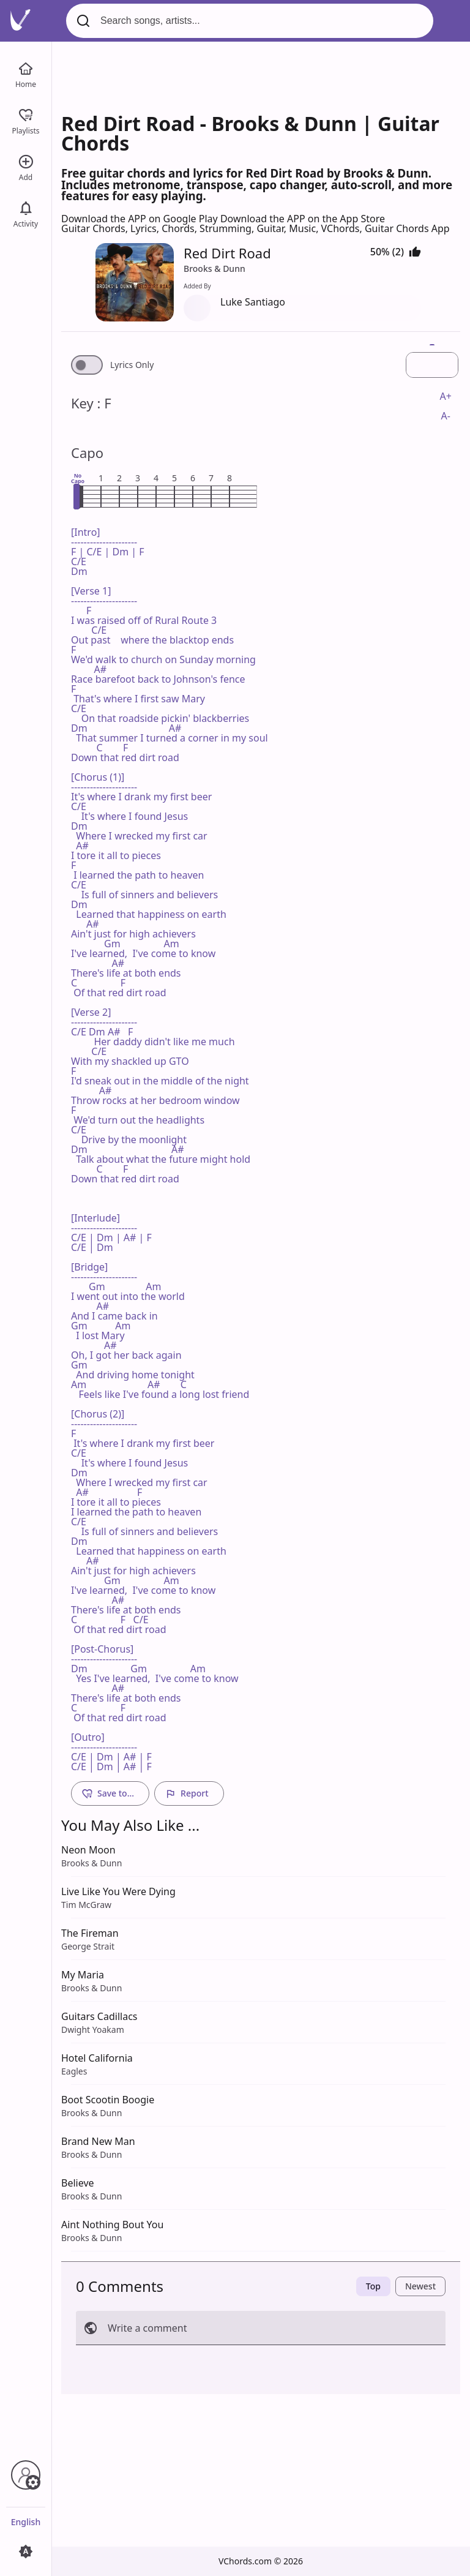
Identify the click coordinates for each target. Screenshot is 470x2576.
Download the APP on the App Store (302, 218)
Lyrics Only (132, 365)
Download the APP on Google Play (140, 218)
